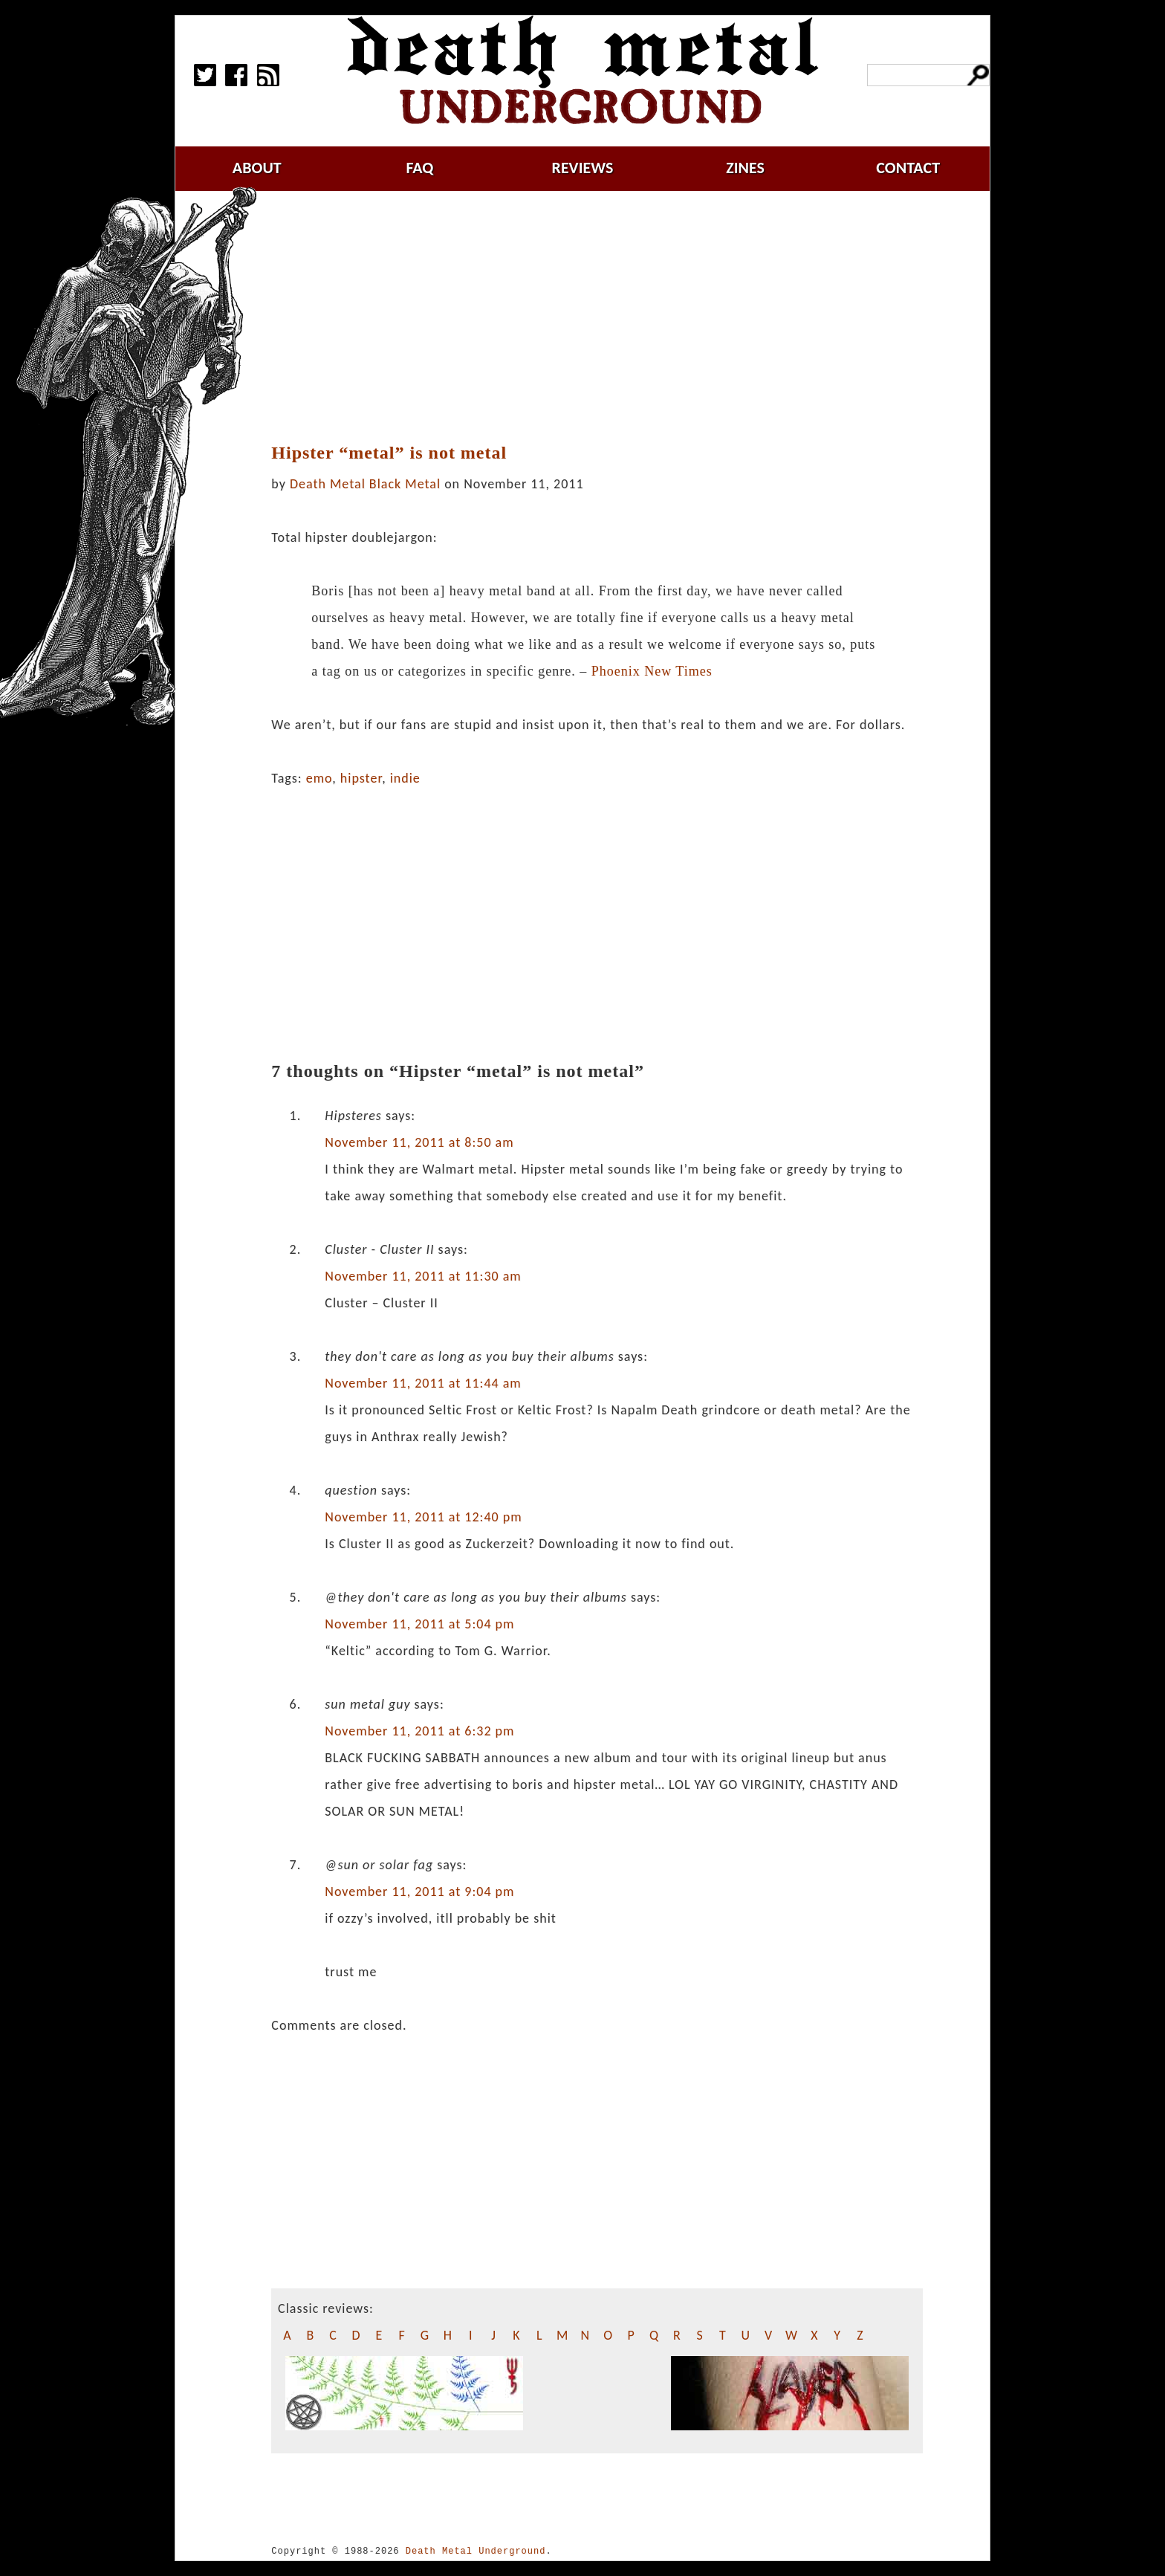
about (257, 168)
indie (405, 778)
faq (419, 168)
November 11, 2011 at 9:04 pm (419, 1891)
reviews (583, 168)
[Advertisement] (597, 317)
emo (319, 778)
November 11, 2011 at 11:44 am (423, 1383)
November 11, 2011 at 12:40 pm (423, 1517)
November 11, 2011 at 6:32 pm (419, 1731)
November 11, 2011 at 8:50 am (419, 1142)
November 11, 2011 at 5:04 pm (419, 1624)
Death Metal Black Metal (365, 484)
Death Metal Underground (476, 2551)
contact (908, 168)
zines (745, 168)
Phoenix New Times (652, 671)
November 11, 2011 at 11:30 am (423, 1276)
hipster (361, 778)
